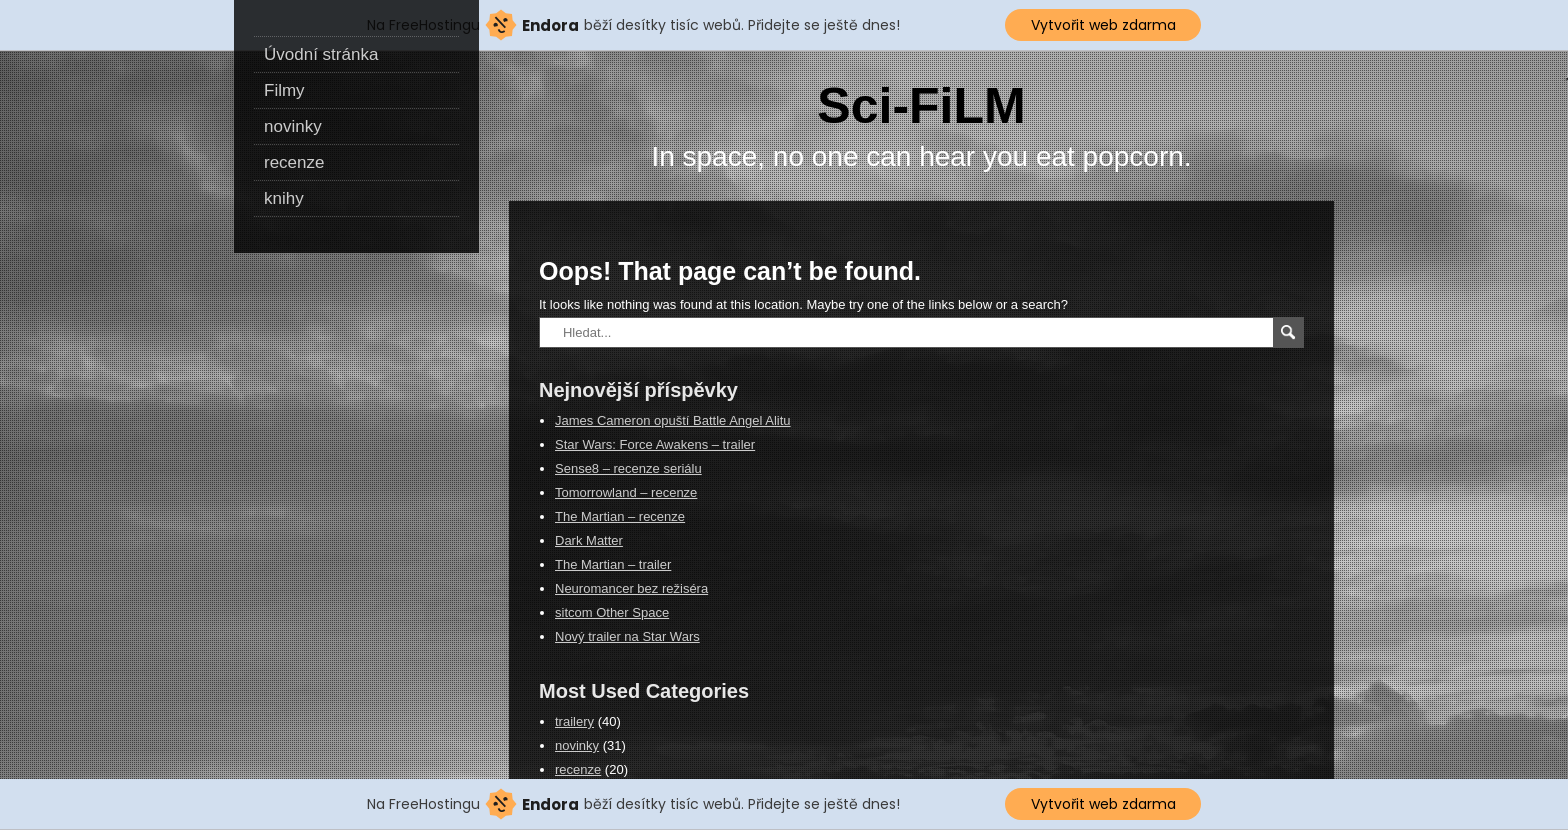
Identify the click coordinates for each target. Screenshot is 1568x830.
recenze (294, 162)
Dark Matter (589, 540)
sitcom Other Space (612, 612)
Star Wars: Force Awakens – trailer (655, 444)
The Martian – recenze (620, 516)
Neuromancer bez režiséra (631, 588)
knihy (284, 198)
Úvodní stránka (321, 54)
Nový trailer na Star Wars (627, 636)
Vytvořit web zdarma (1103, 25)
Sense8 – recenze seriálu (628, 468)
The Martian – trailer (613, 564)
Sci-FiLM (921, 106)
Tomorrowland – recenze (626, 492)
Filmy (284, 90)
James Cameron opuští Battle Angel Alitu (673, 420)
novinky (293, 126)
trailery (574, 721)
